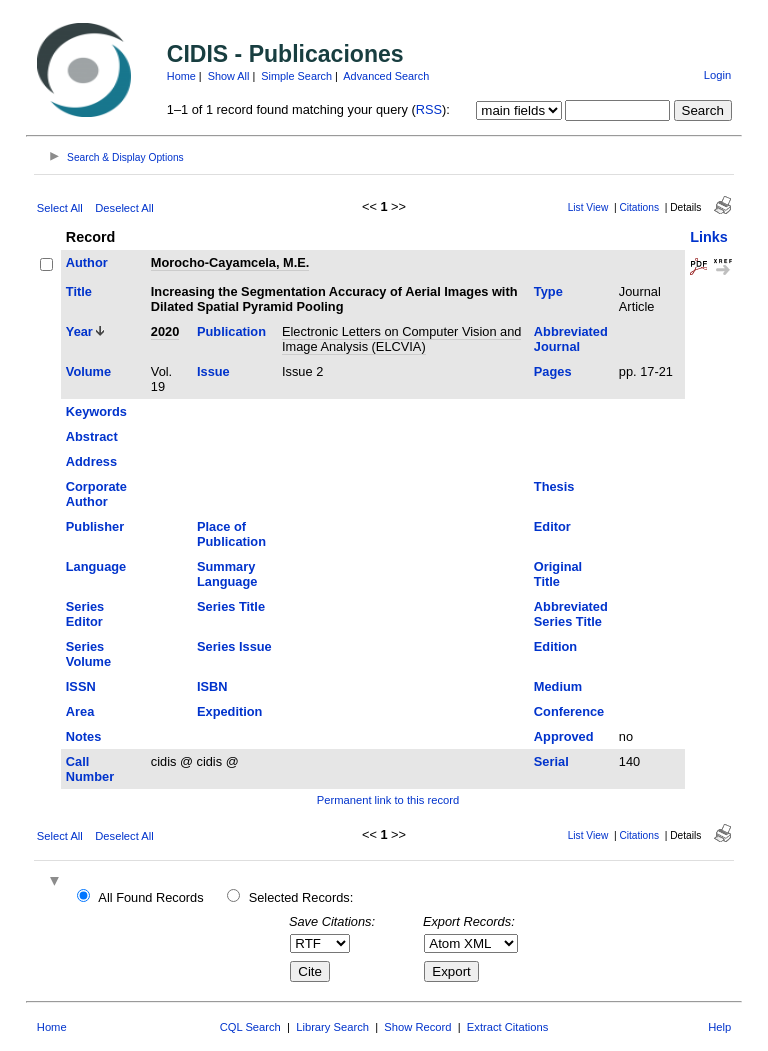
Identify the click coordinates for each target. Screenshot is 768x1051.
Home (181, 76)
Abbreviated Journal (571, 339)
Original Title (558, 574)
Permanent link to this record (388, 800)
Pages (553, 371)
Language (96, 566)
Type (548, 291)
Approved (564, 736)
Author (87, 262)
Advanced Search (386, 76)
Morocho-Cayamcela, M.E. (230, 262)
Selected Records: (301, 897)
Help (719, 1027)
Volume (88, 371)
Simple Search (296, 76)
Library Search (332, 1027)
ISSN (81, 686)
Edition (555, 646)
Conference (569, 711)
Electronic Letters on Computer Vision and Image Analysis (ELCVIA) (401, 339)
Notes (84, 736)
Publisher (95, 526)
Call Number (90, 769)
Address (91, 461)
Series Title (231, 606)
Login (717, 75)
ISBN (212, 686)
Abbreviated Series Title (571, 614)
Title (79, 291)
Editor (552, 526)
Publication (231, 331)
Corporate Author (96, 494)
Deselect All (124, 208)
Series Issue (234, 646)
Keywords (96, 411)
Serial (551, 761)
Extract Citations (507, 1027)
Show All (229, 76)
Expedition (229, 711)
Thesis (554, 486)
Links (709, 237)
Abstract (92, 436)
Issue (213, 371)
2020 (165, 331)
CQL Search (250, 1027)
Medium (558, 686)
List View (588, 207)
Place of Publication (231, 534)
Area (80, 711)
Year (79, 331)
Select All (60, 208)
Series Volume (88, 654)
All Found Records (150, 897)
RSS (429, 109)
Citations (639, 207)
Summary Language (227, 574)
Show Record (417, 1027)
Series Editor (85, 614)
